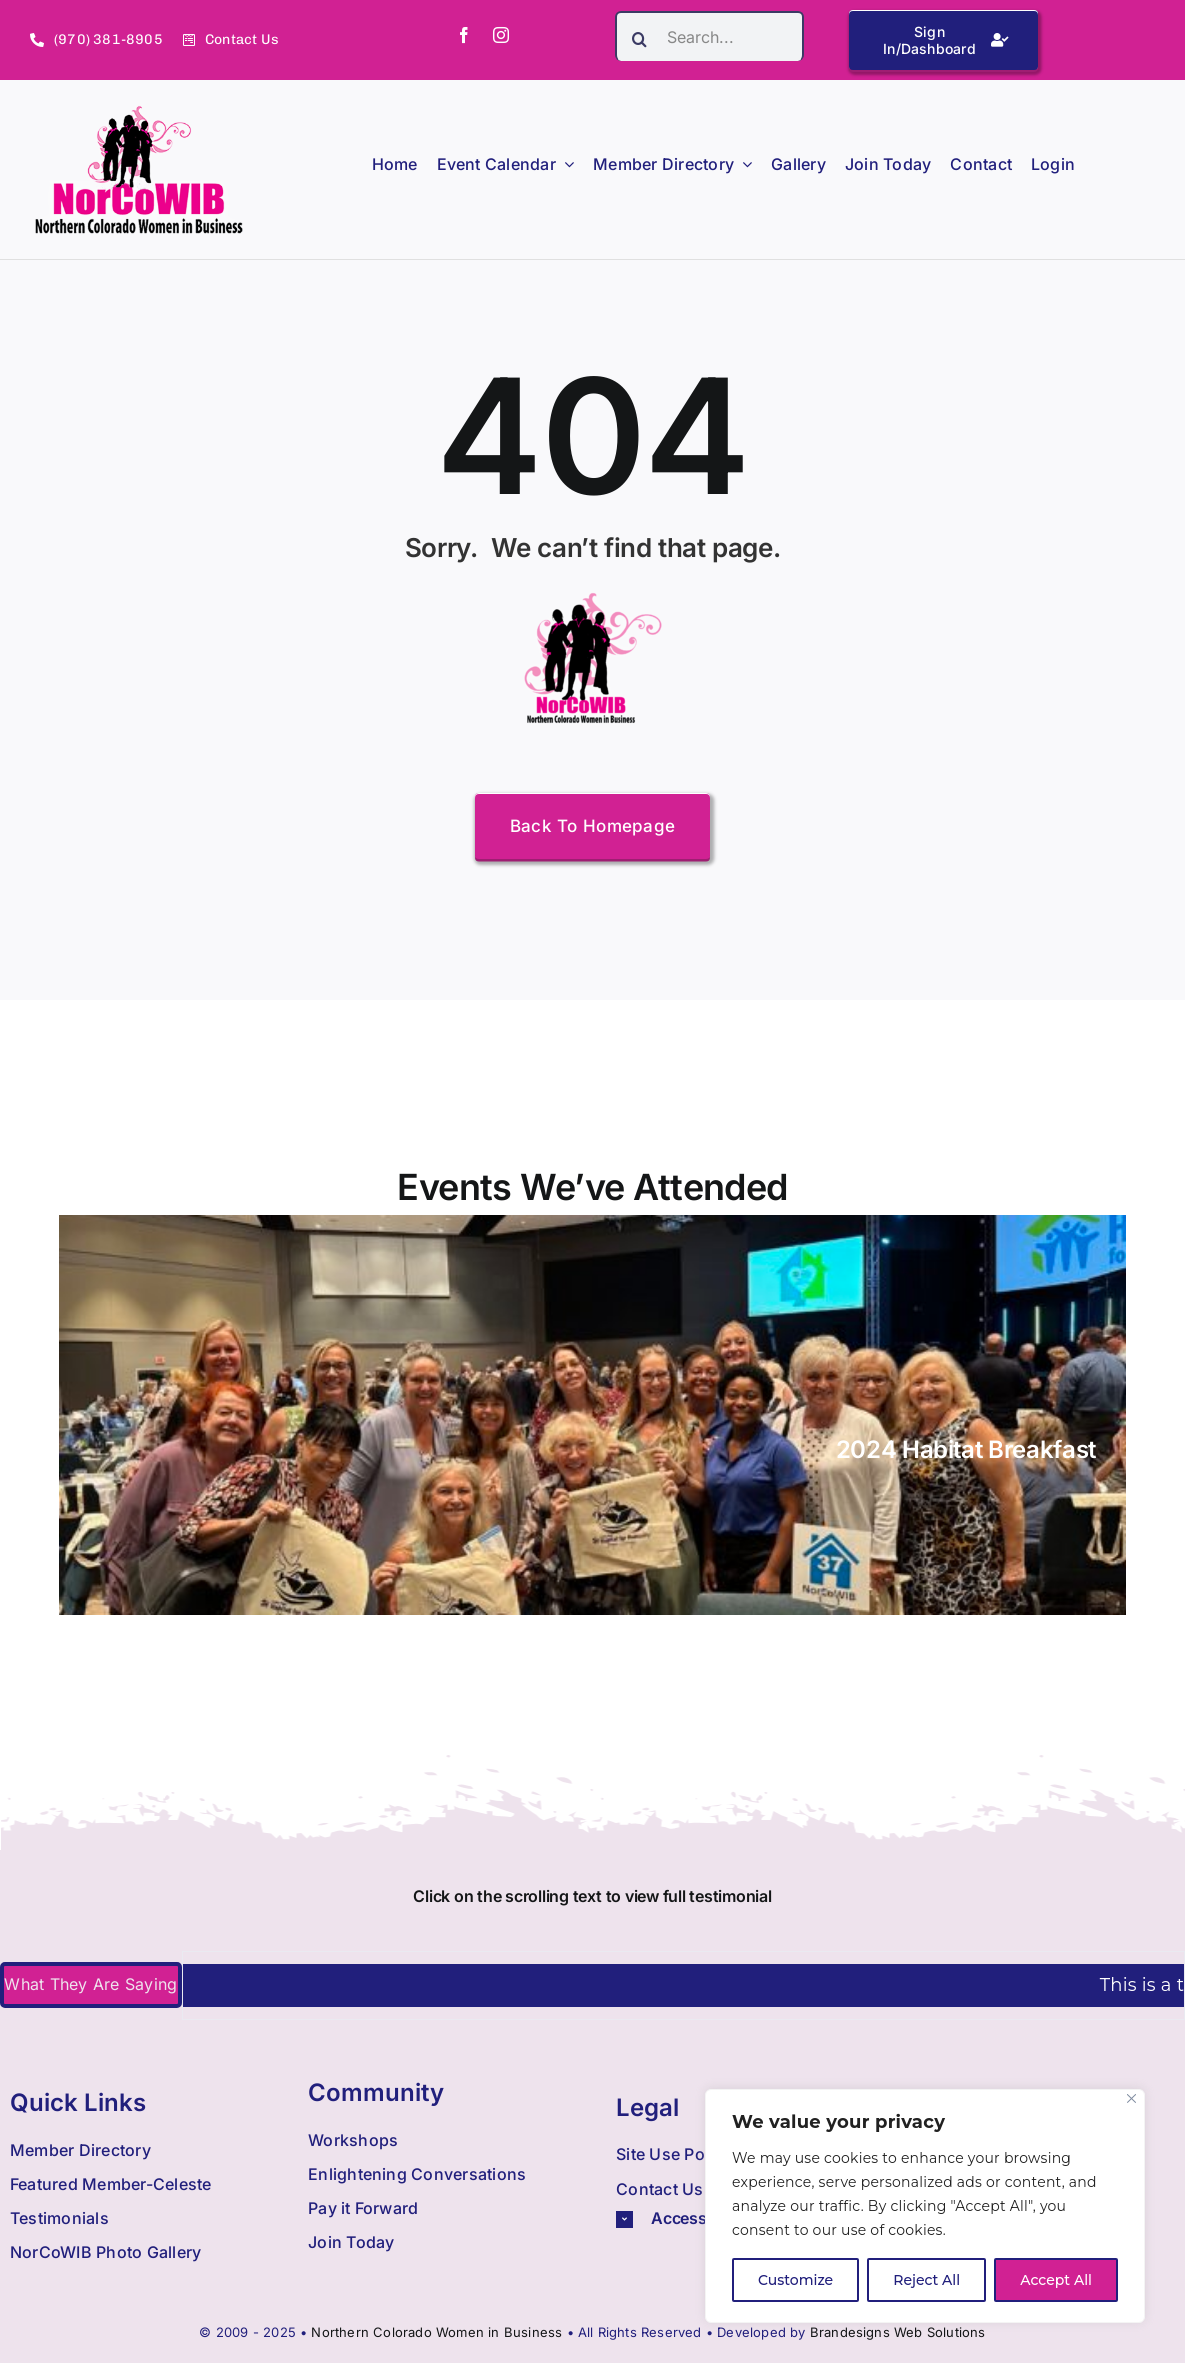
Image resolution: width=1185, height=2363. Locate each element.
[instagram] (501, 35)
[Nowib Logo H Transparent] (139, 112)
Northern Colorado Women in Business (436, 2332)
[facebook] (464, 35)
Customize (795, 2280)
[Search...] (709, 36)
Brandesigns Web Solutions (898, 2332)
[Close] (1131, 2098)
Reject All (926, 2280)
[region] (925, 2206)
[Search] (640, 39)
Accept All (1056, 2280)
